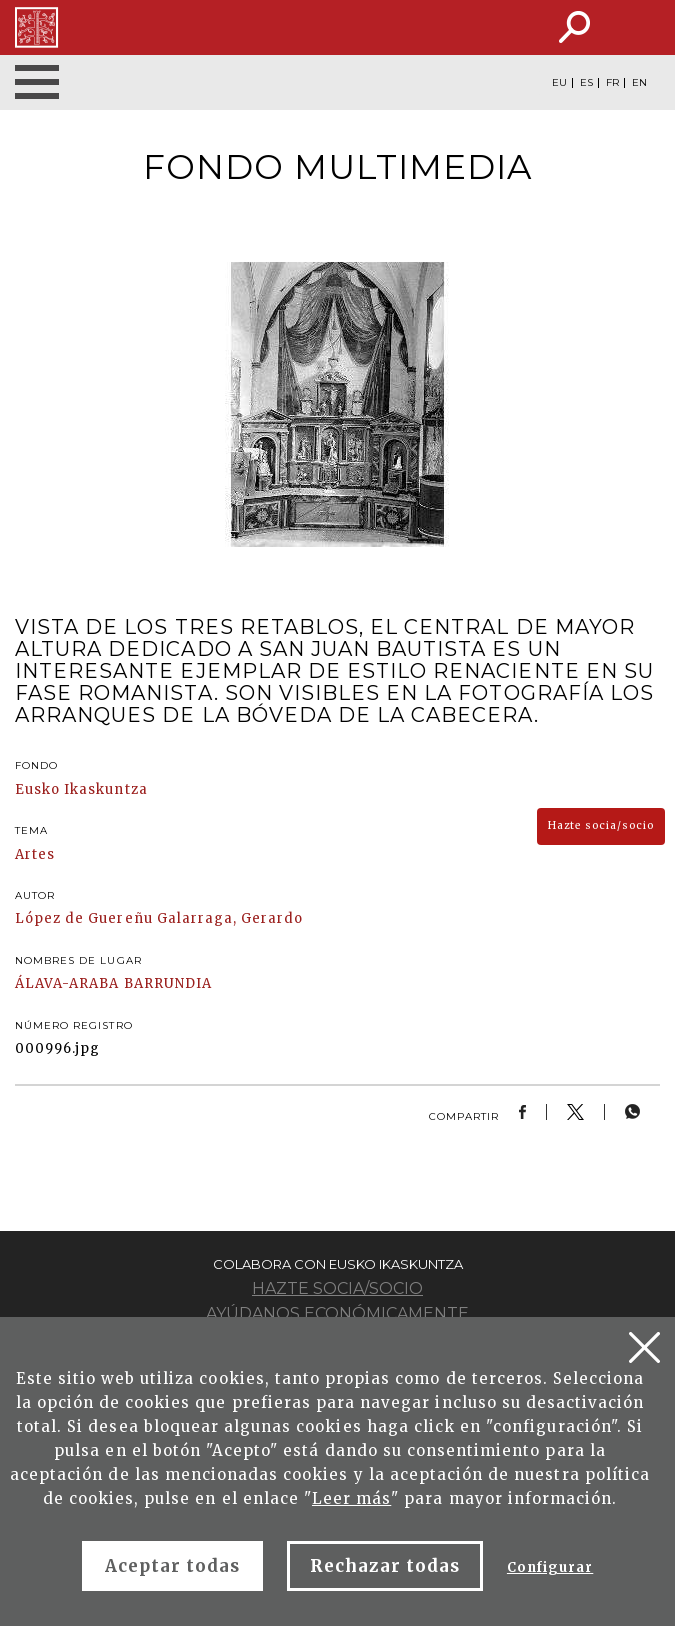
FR (612, 83)
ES (586, 83)
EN (639, 83)
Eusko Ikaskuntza (81, 789)
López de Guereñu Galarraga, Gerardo (159, 918)
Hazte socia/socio (601, 825)
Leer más (351, 1498)
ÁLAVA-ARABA (67, 983)
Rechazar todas (385, 1566)
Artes (35, 854)
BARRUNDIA (168, 983)
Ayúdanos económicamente (337, 1313)
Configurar (550, 1567)
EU (559, 83)
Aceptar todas (173, 1566)
